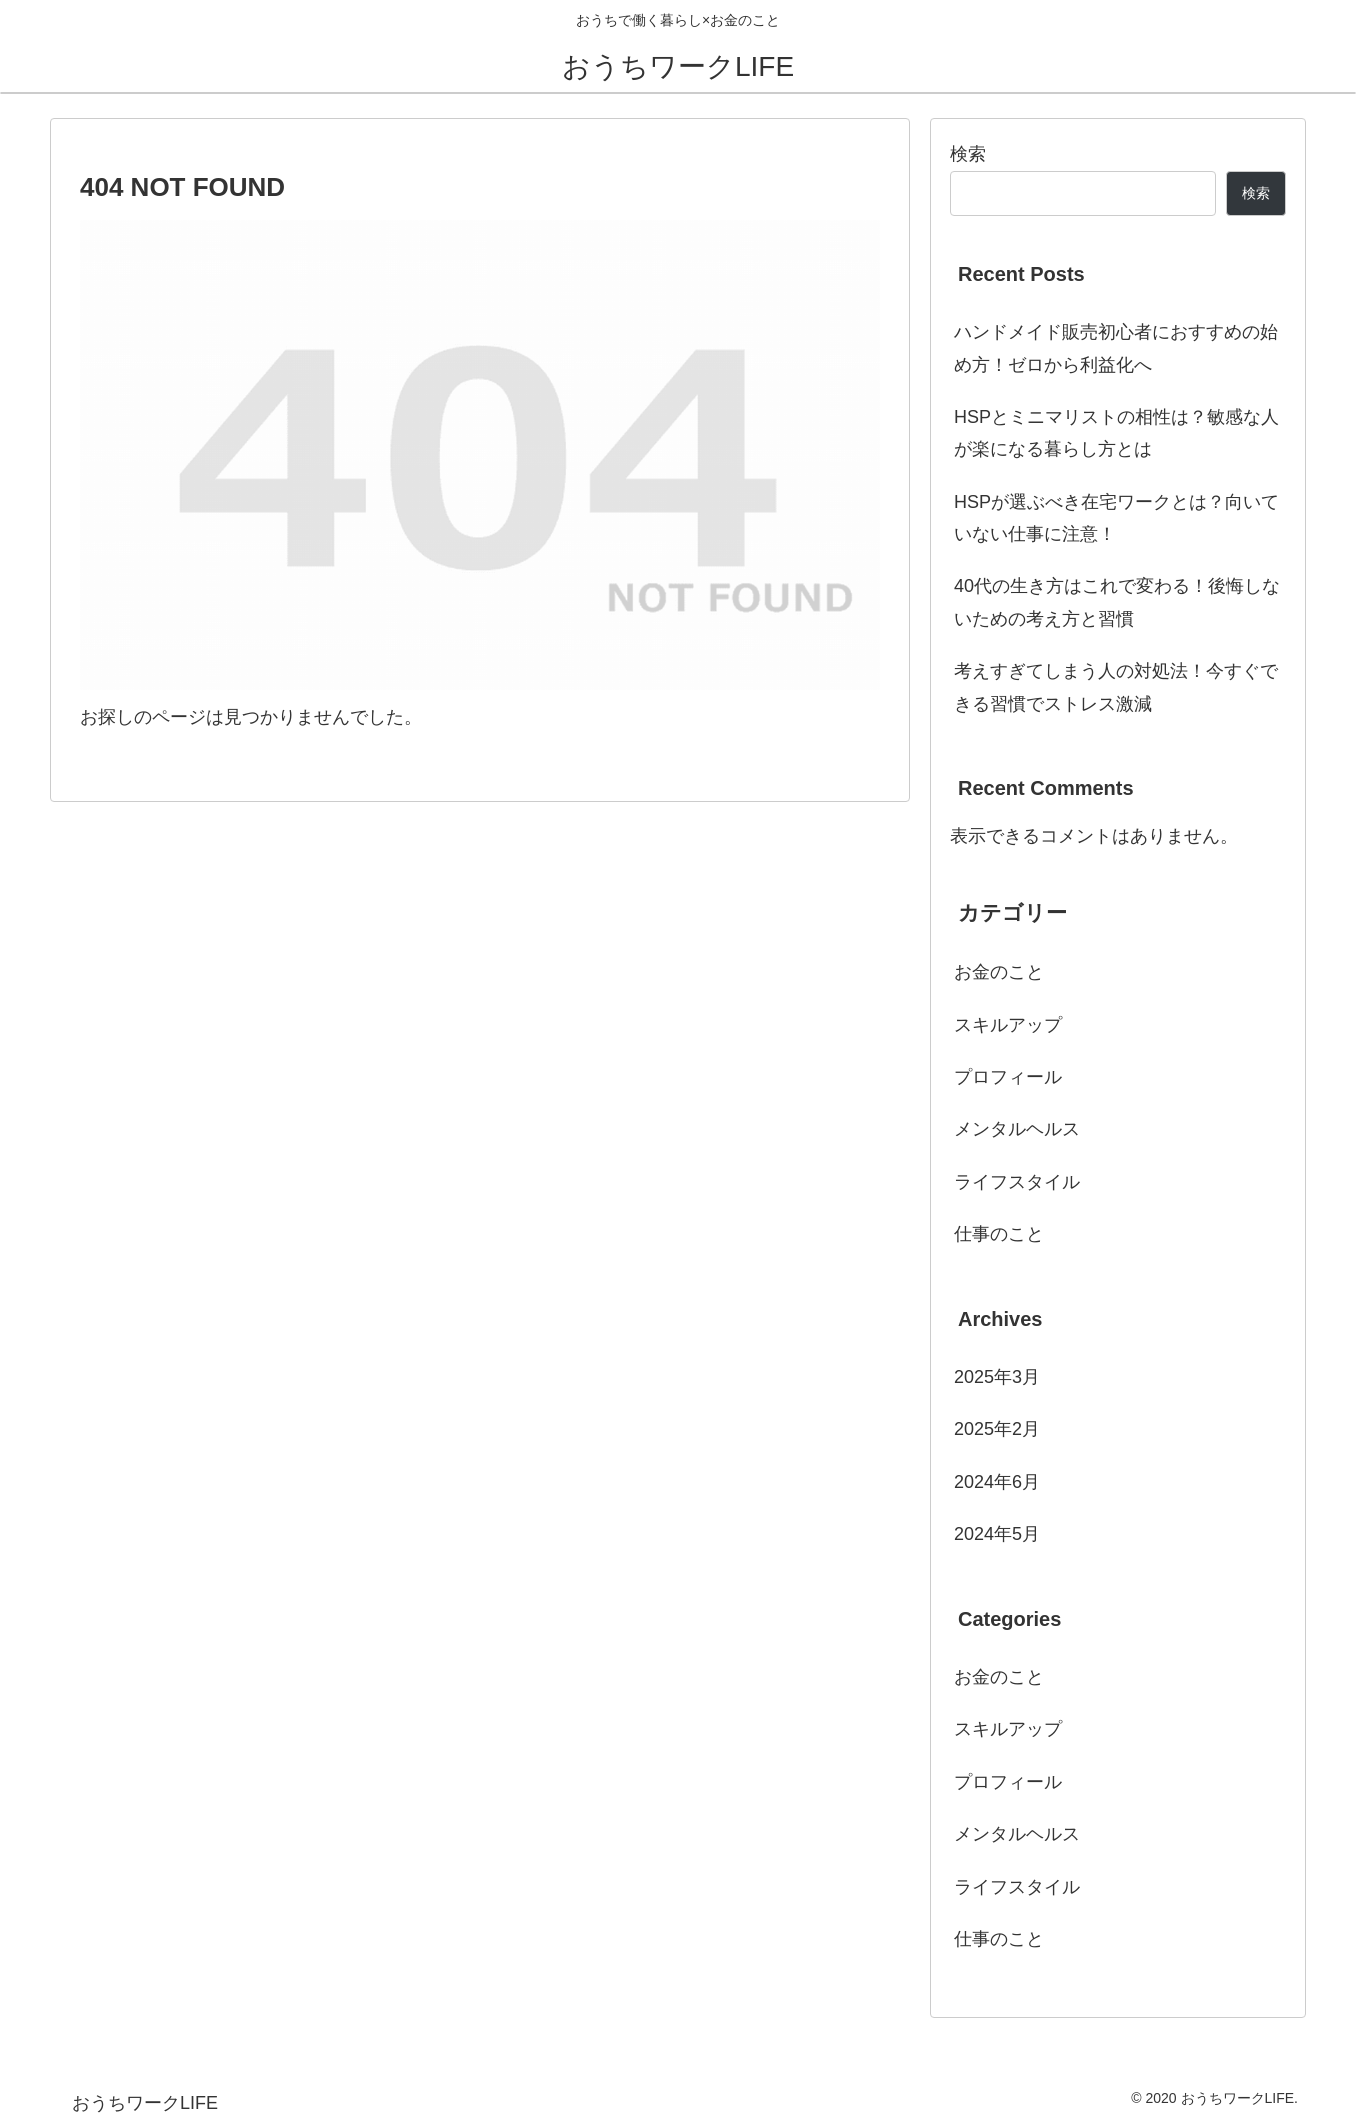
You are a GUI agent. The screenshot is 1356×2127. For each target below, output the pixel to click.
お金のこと (999, 972)
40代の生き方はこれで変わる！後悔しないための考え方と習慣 (1117, 602)
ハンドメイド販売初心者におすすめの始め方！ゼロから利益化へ (1116, 348)
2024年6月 (997, 1482)
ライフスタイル (1017, 1182)
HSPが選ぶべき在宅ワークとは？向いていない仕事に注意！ (1116, 518)
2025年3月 (997, 1377)
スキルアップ (1008, 1025)
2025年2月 (997, 1429)
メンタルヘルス (1017, 1129)
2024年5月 (997, 1534)
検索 (968, 154)
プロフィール (1008, 1077)
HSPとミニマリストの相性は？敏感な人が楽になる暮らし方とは (1116, 433)
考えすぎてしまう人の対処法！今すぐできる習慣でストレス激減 (1116, 687)
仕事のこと (999, 1234)
